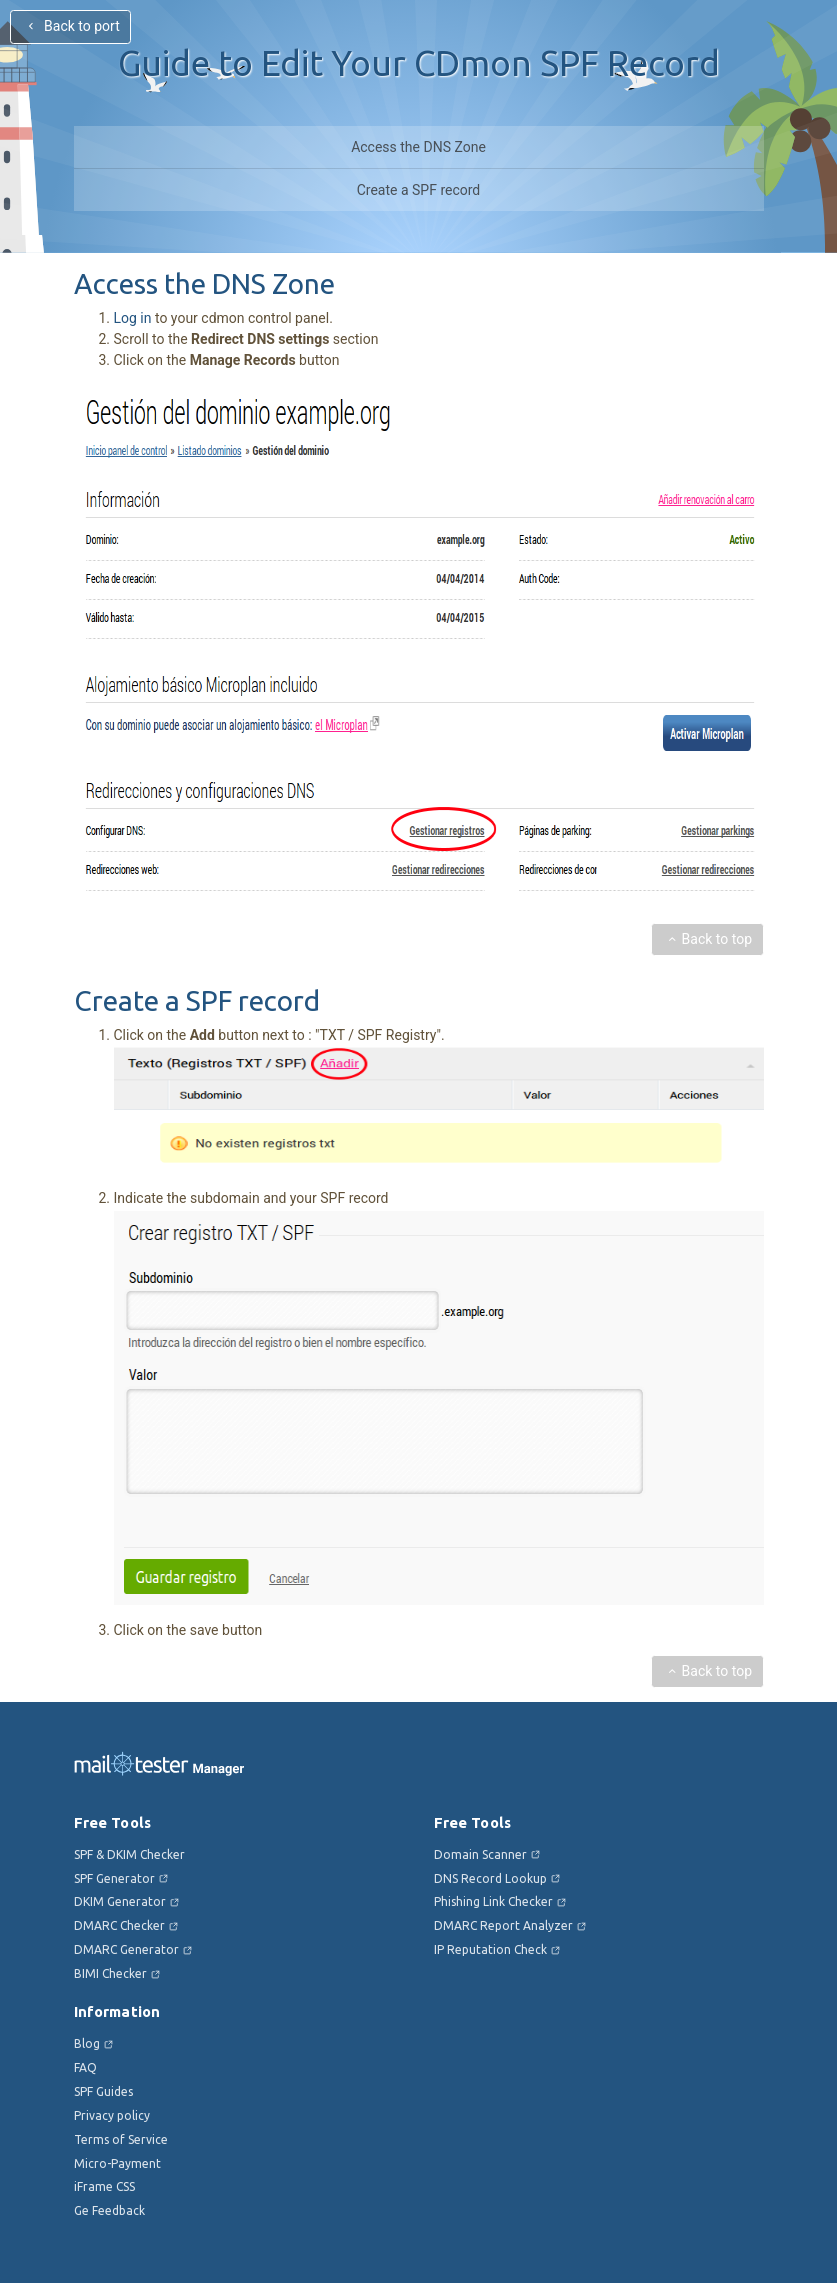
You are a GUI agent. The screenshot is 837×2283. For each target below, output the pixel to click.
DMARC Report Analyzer (503, 1925)
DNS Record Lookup (490, 1878)
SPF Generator (114, 1878)
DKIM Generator (120, 1901)
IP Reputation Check (490, 1949)
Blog (87, 2043)
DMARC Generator (126, 1949)
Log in (133, 318)
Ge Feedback (109, 2210)
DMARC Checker (119, 1925)
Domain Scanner (480, 1854)
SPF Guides (103, 2091)
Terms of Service (121, 2139)
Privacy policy (112, 2115)
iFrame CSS (104, 2186)
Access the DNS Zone (418, 147)
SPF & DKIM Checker (129, 1854)
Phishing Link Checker (493, 1901)
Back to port (71, 26)
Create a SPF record (419, 190)
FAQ (85, 2067)
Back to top (707, 939)
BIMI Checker (110, 1973)
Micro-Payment (117, 2163)
